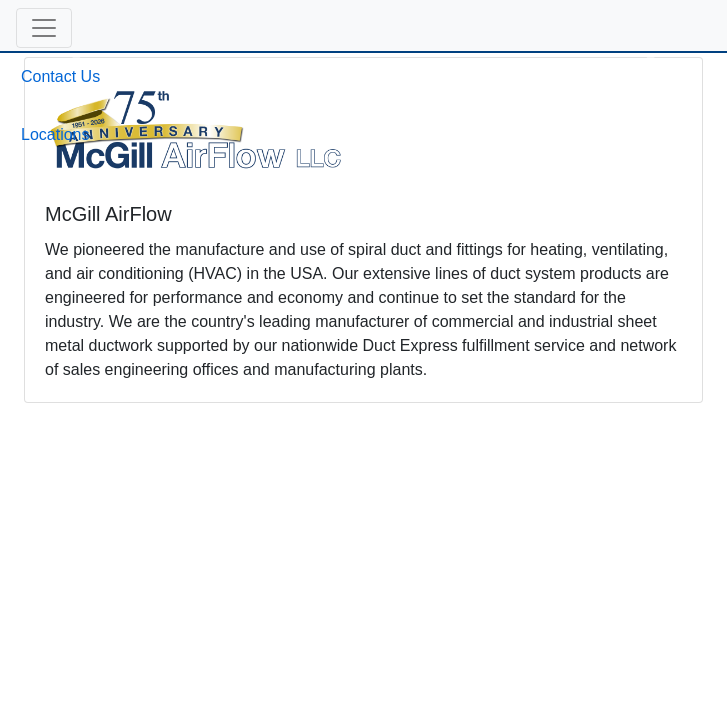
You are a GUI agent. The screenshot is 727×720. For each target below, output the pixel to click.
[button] (44, 28)
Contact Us (60, 76)
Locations (55, 134)
